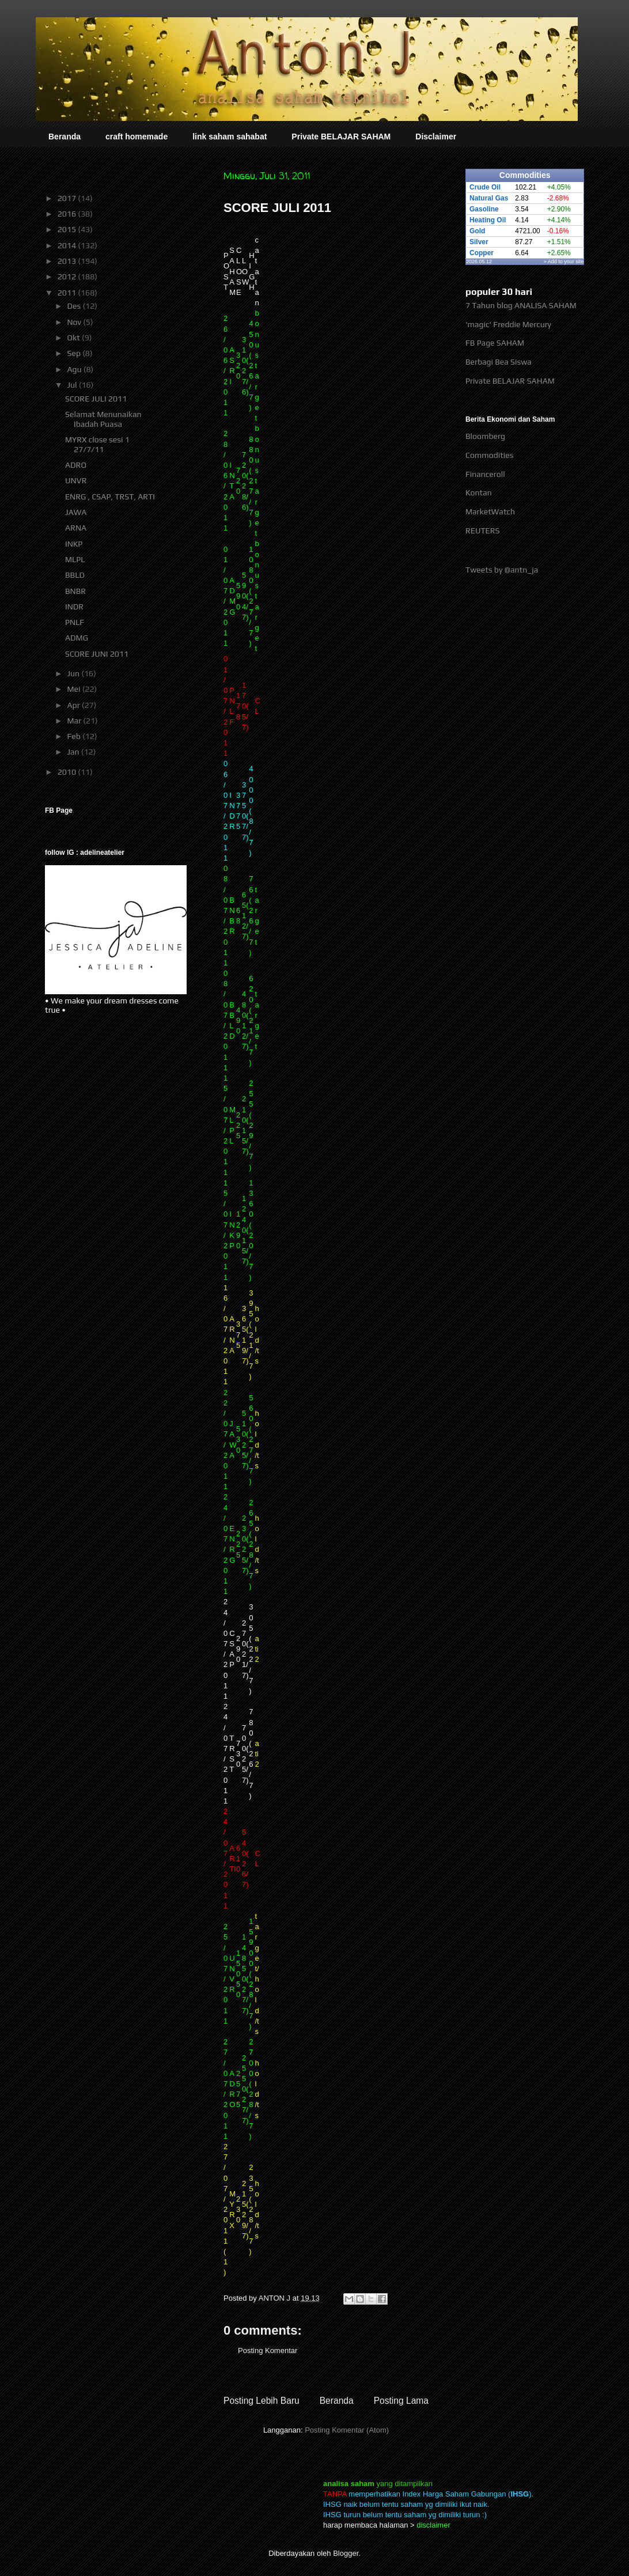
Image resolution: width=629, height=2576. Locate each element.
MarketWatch (490, 511)
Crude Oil (485, 187)
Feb (74, 736)
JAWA (75, 512)
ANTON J (276, 2298)
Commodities (489, 455)
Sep (74, 353)
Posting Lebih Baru (261, 2400)
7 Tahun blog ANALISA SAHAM (521, 305)
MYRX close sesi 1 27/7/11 (97, 444)
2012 (68, 276)
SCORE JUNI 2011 (96, 653)
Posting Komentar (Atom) (347, 2430)
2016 (68, 213)
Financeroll (485, 474)
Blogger (345, 2553)
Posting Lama (401, 2400)
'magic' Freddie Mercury (508, 324)
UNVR (76, 480)
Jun (74, 673)
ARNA (75, 527)
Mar (75, 720)
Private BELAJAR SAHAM (341, 136)
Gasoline (484, 209)
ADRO (75, 464)
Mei (74, 689)
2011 (68, 292)
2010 (68, 771)
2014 (68, 245)
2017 (68, 198)
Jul (72, 384)
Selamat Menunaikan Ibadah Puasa (103, 419)
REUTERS (482, 530)
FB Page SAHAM (494, 342)
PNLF (74, 622)
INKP (73, 543)
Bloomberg (485, 436)
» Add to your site (564, 261)
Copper (481, 253)
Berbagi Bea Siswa (498, 361)
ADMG (76, 637)
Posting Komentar (267, 2350)
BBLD (75, 574)
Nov (75, 322)
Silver (478, 242)
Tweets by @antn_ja (501, 569)
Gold (477, 231)
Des (74, 305)
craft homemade (136, 136)
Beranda (64, 136)
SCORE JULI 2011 (96, 398)
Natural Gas (488, 198)
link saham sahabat (229, 136)
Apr (74, 705)
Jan (74, 751)
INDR (74, 606)
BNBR (75, 591)
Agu (75, 369)
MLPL (75, 559)
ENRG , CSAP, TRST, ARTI (110, 496)
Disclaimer (435, 136)
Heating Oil (487, 220)
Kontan (478, 492)
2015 (68, 229)
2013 (68, 261)
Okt (74, 337)
